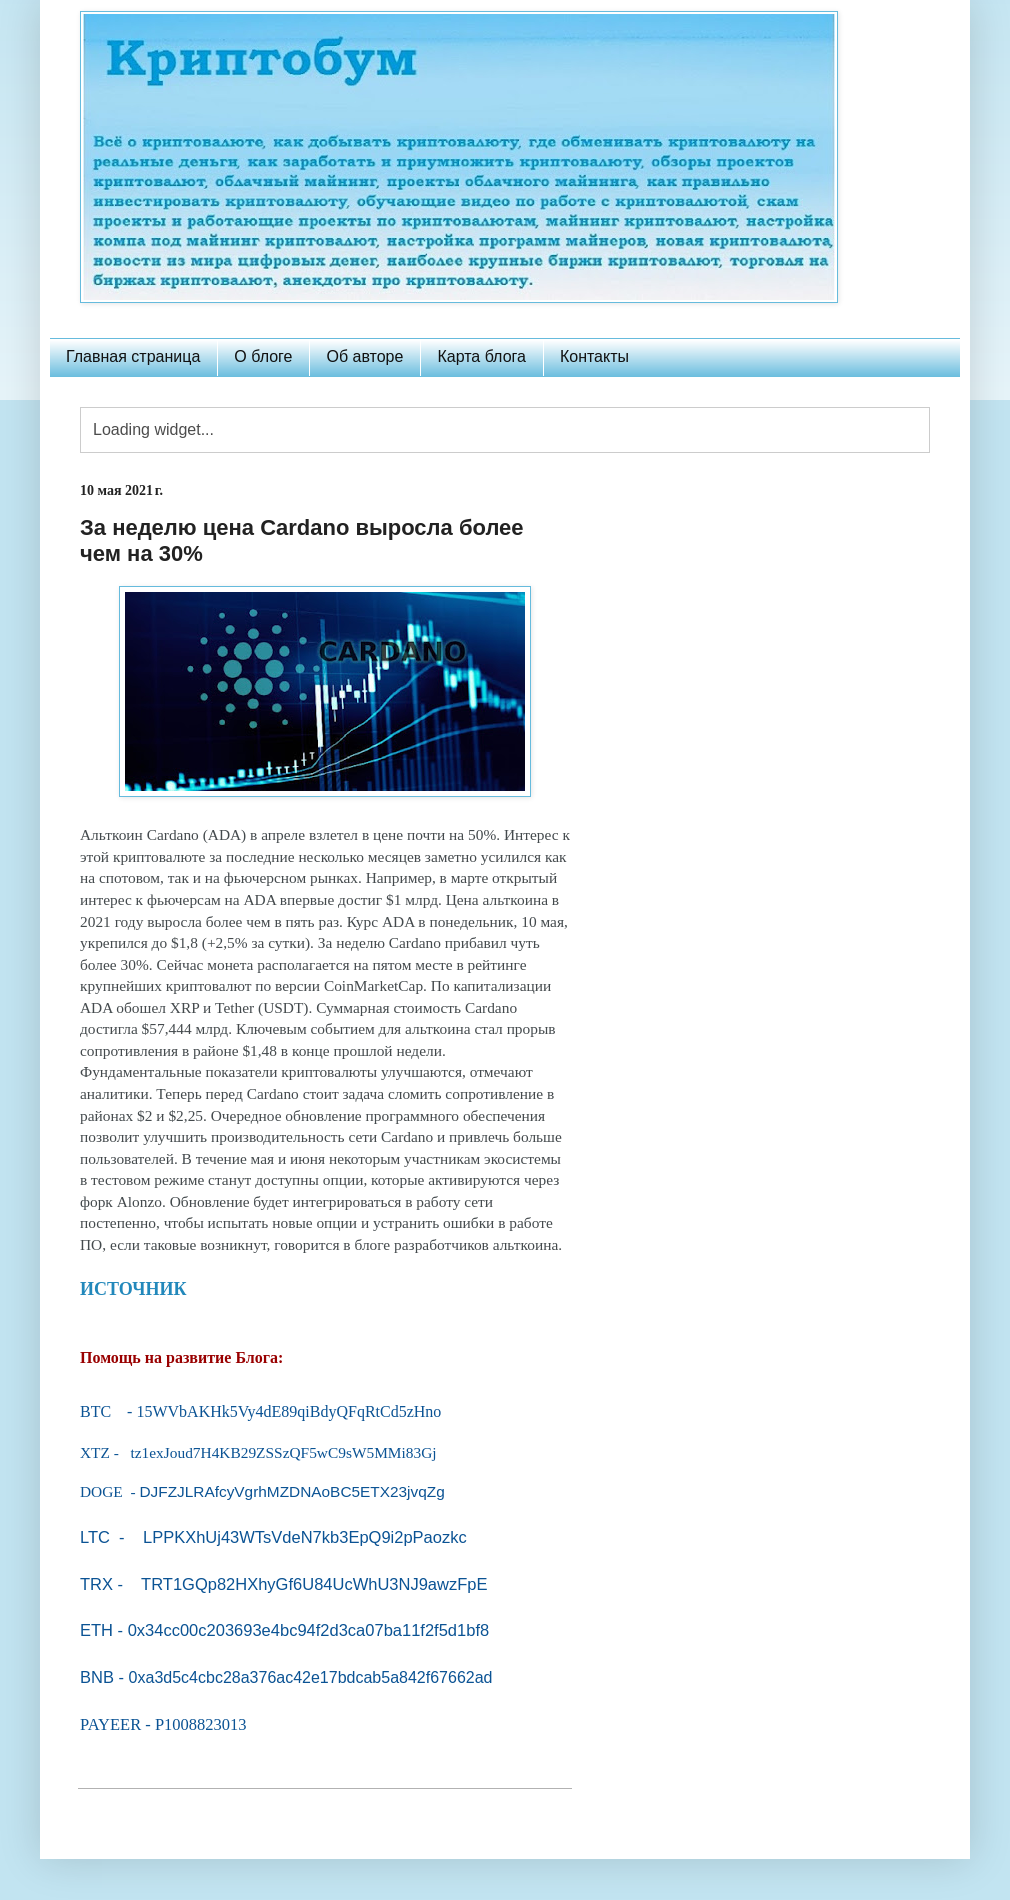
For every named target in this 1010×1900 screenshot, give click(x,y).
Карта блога (481, 356)
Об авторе (364, 356)
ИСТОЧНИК (133, 1289)
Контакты (594, 356)
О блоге (263, 356)
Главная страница (133, 356)
